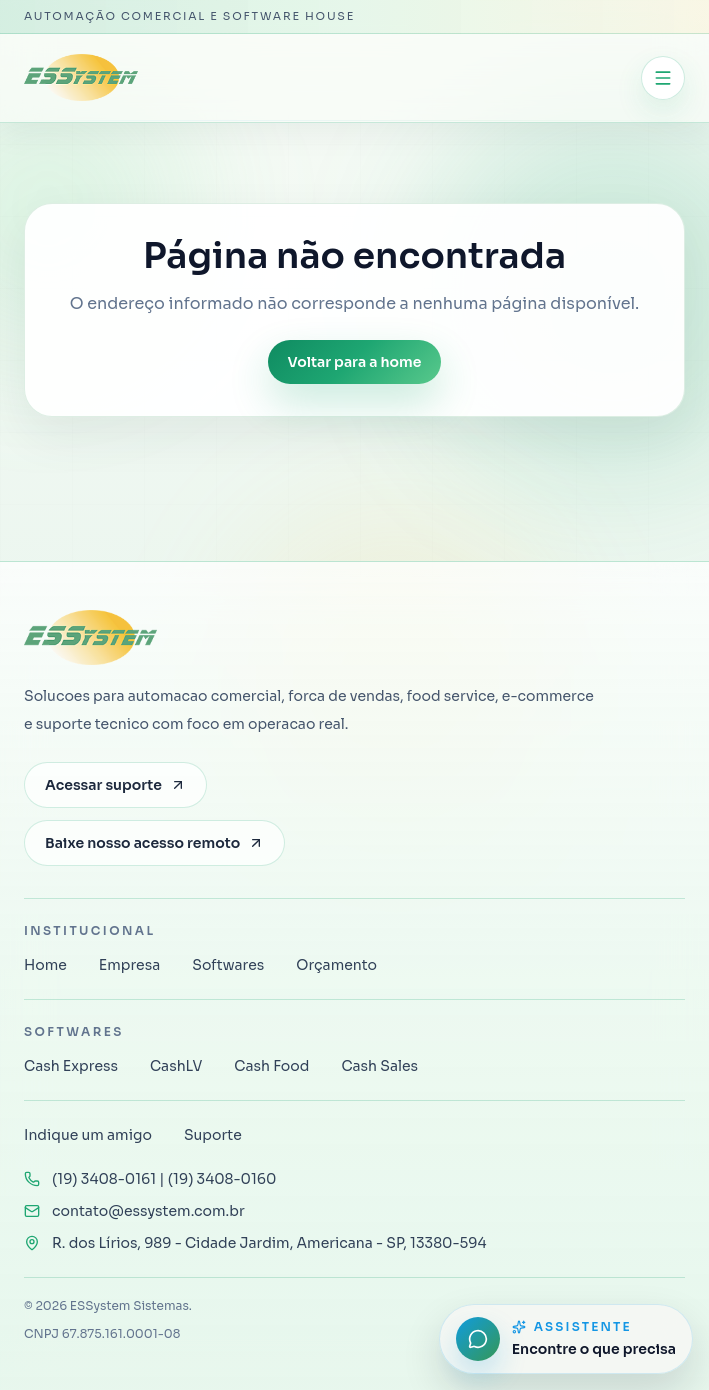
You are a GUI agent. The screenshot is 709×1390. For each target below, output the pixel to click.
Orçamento (336, 965)
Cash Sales (379, 1066)
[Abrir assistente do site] (566, 1339)
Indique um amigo (88, 1135)
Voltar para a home (355, 362)
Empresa (129, 965)
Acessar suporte (115, 785)
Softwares (228, 965)
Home (45, 965)
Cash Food (271, 1066)
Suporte (213, 1135)
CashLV (176, 1066)
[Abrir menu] (663, 78)
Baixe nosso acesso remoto (154, 843)
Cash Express (71, 1066)
